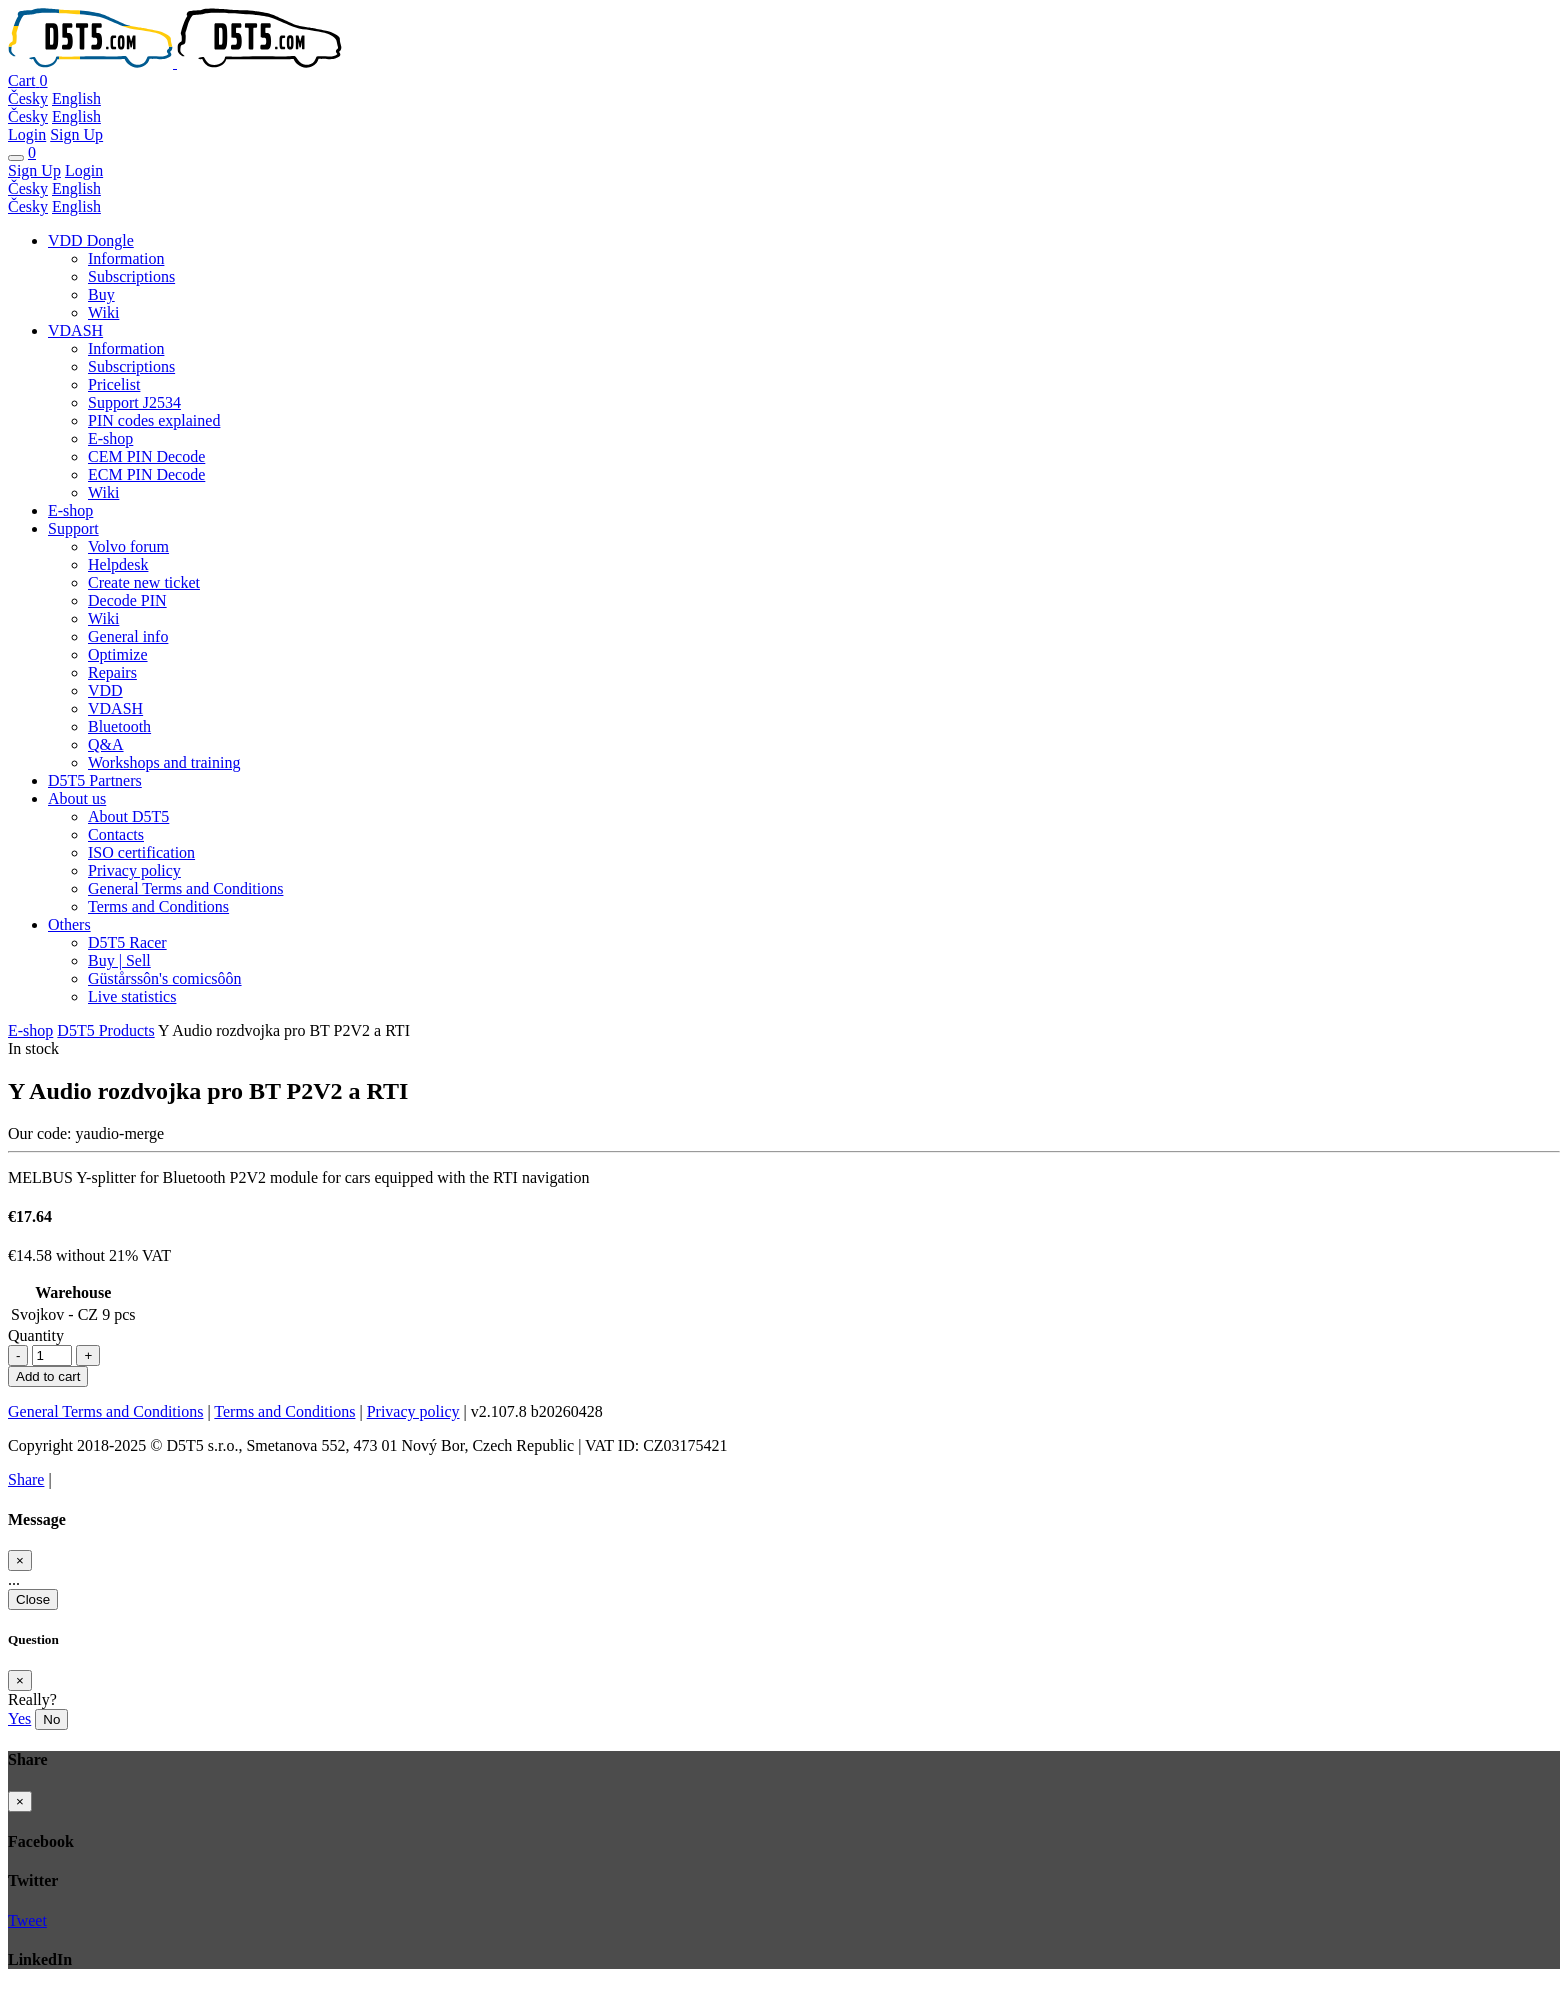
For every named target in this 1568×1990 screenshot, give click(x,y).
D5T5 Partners (95, 780)
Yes (19, 1718)
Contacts (116, 834)
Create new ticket (144, 582)
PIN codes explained (154, 420)
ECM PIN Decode (146, 474)
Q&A (106, 744)
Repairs (112, 672)
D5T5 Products (105, 1030)
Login (27, 134)
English (76, 98)
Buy (101, 294)
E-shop (110, 438)
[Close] (20, 1560)
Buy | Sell (119, 960)
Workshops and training (164, 762)
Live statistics (132, 996)
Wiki (103, 312)
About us (77, 798)
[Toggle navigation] (16, 158)
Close (33, 1599)
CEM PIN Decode (146, 456)
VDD (105, 690)
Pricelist (114, 384)
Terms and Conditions (158, 906)
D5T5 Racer (127, 942)
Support (73, 528)
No (51, 1719)
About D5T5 (128, 816)
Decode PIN (127, 600)
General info (128, 636)
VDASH (75, 330)
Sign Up (76, 134)
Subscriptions (131, 276)
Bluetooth (119, 726)
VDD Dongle (91, 240)
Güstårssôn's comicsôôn (165, 978)
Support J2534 (134, 402)
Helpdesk (118, 564)
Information (126, 258)
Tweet (27, 1920)
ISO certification (141, 852)
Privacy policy (134, 870)
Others (69, 924)
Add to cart (48, 1376)
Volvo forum (128, 546)
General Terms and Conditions (185, 888)
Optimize (118, 654)
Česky (28, 98)
